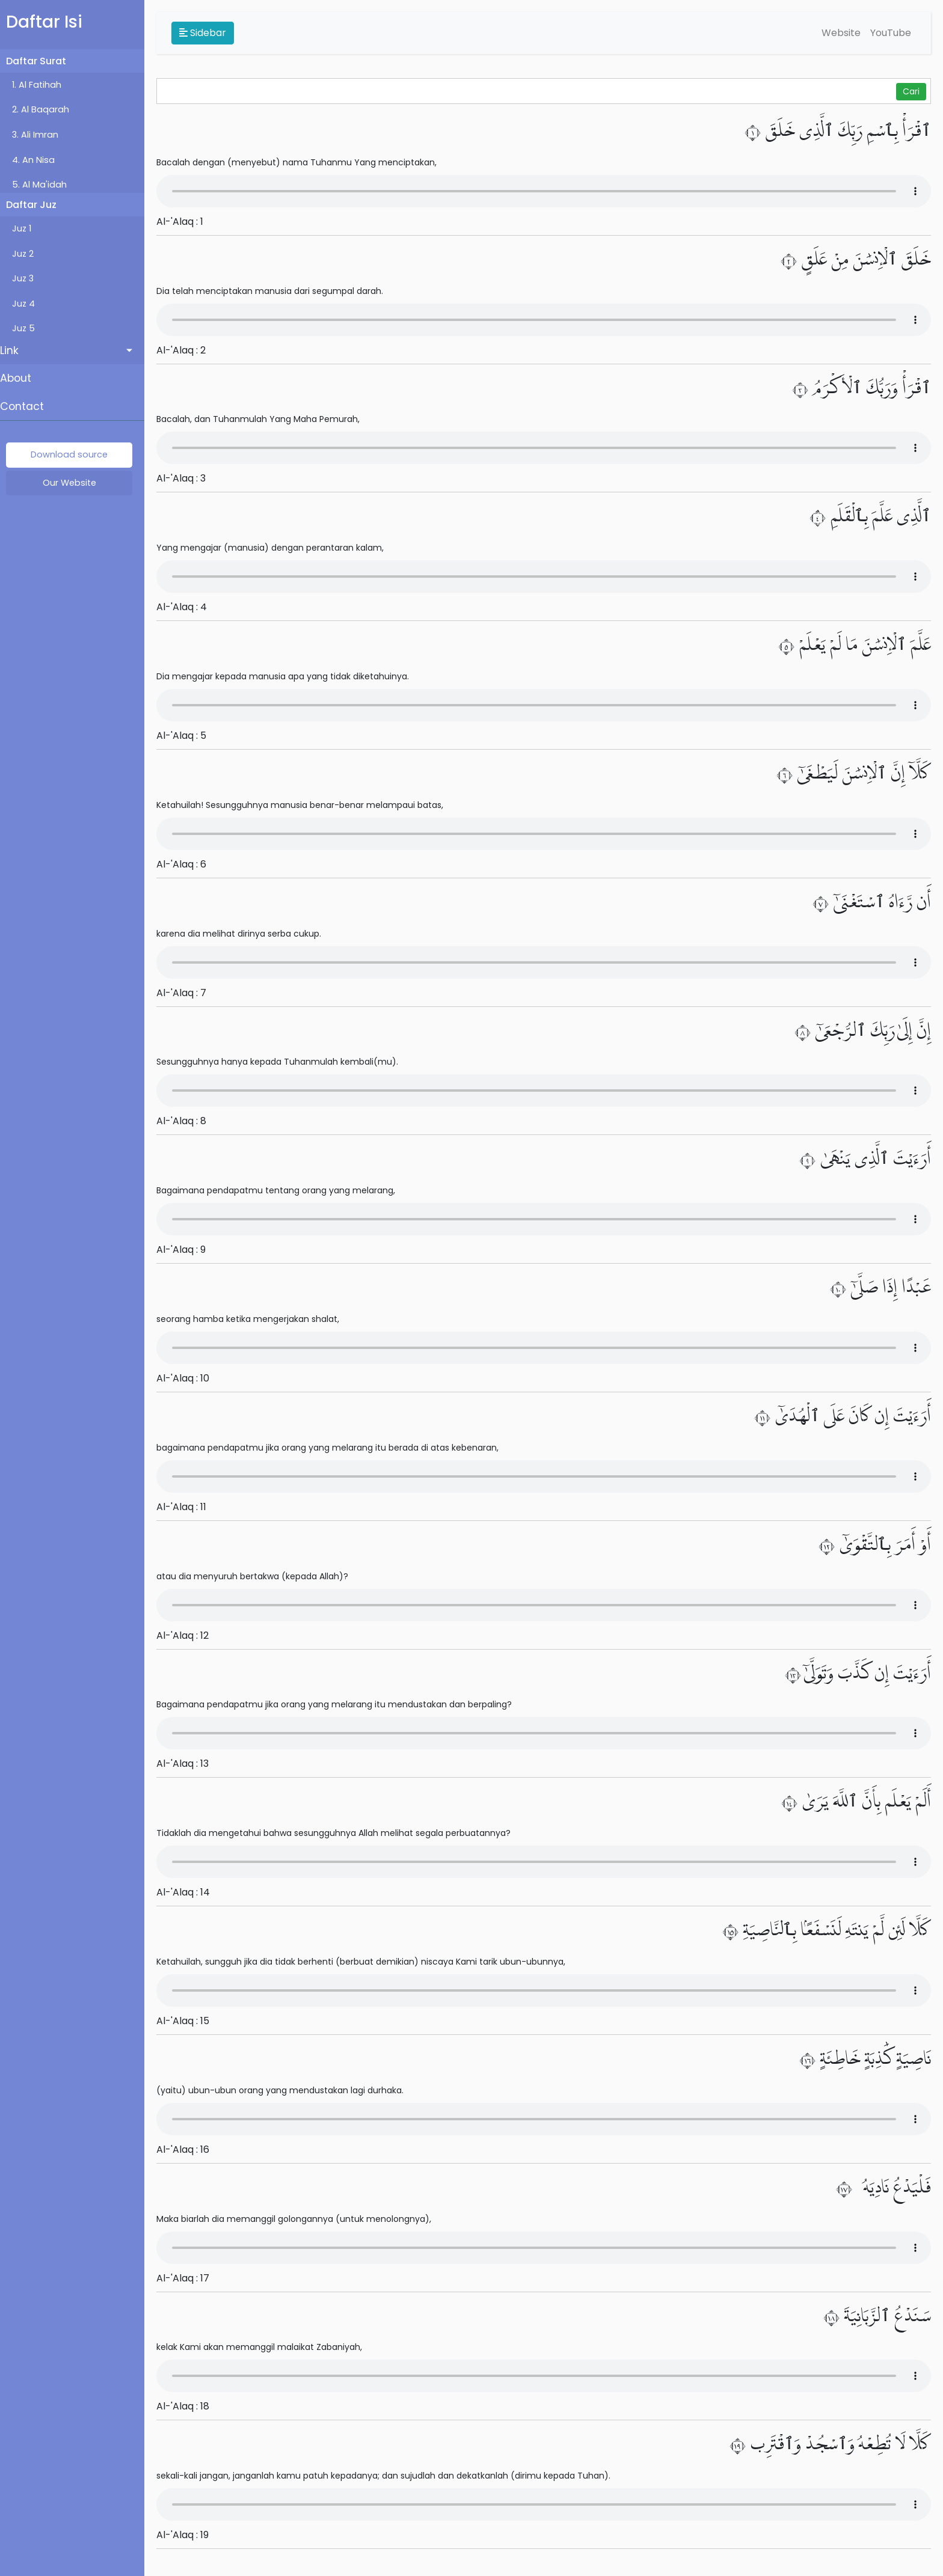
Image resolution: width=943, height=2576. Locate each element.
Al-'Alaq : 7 (187, 993)
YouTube (890, 33)
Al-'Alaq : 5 (187, 735)
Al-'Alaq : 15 (188, 2021)
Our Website (75, 483)
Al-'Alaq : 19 (188, 2535)
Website (841, 33)
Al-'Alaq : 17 (188, 2278)
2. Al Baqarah (46, 109)
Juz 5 (29, 328)
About (21, 378)
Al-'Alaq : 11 (187, 1507)
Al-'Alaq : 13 (188, 1763)
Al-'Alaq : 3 (187, 478)
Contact (28, 406)
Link (15, 350)
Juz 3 (29, 278)
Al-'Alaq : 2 (187, 350)
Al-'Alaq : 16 (188, 2149)
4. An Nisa (39, 160)
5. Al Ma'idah (45, 185)
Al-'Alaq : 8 (187, 1121)
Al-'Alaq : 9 (187, 1249)
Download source (75, 454)
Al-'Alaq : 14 (189, 1892)
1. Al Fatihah (42, 85)
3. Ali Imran (41, 135)
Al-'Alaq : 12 (188, 1635)
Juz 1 (27, 228)
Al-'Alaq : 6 (187, 864)
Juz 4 (29, 304)
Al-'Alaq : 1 (185, 221)
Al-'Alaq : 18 (188, 2406)
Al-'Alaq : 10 (188, 1378)
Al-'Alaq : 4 (187, 607)
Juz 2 (29, 254)
